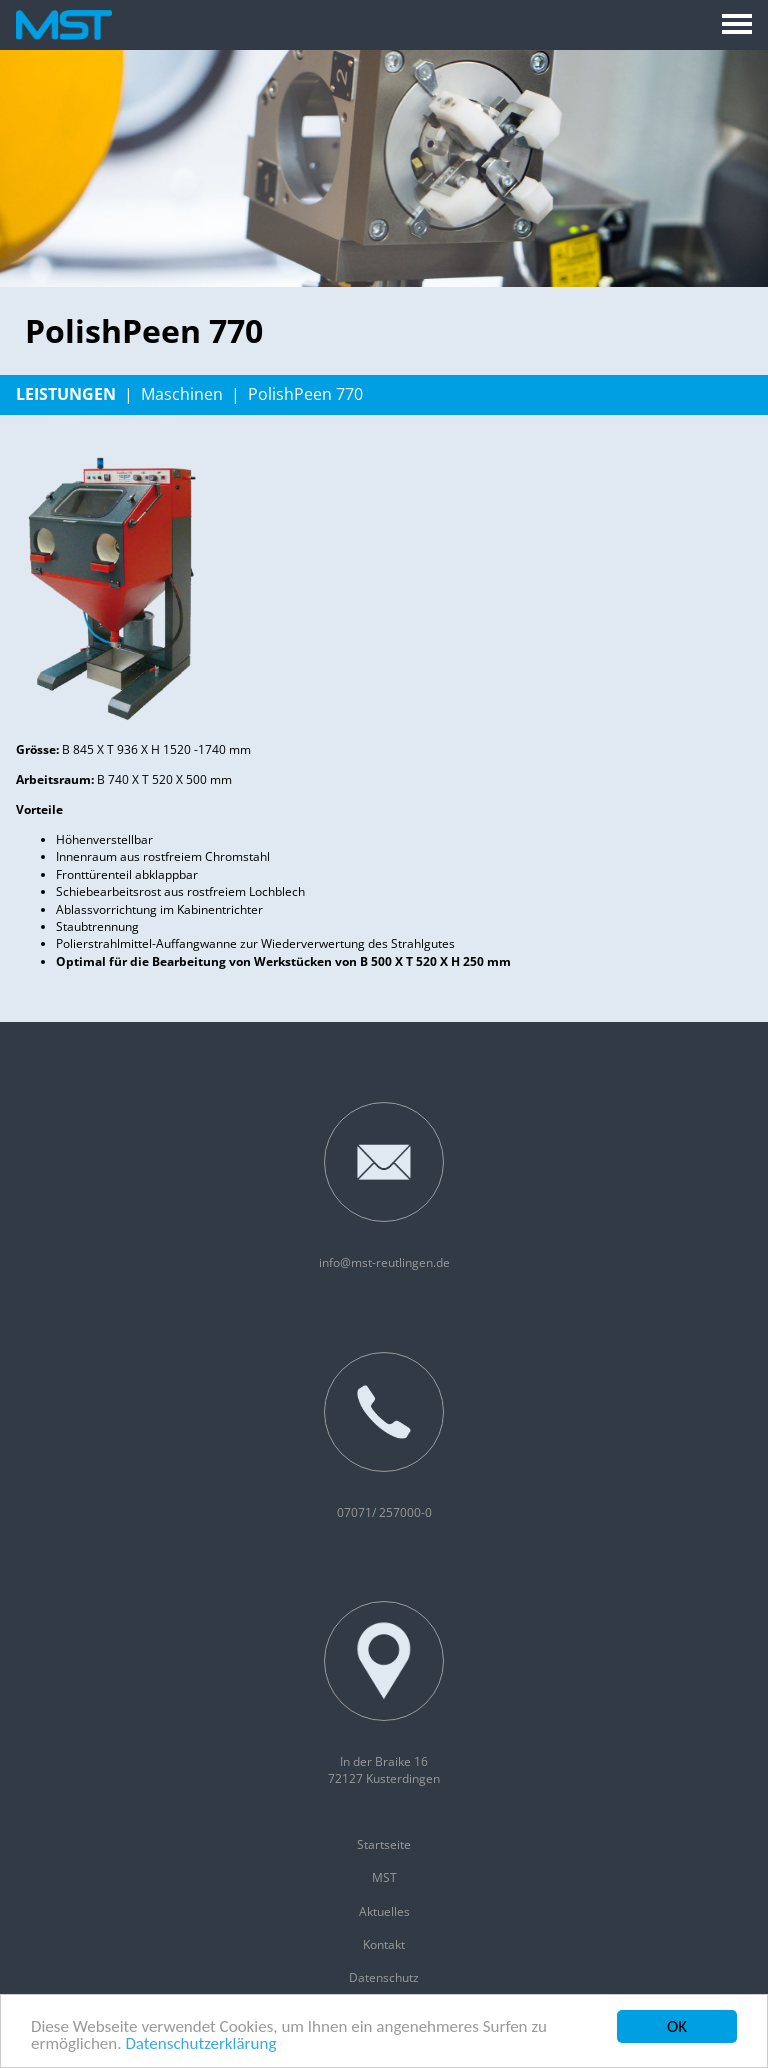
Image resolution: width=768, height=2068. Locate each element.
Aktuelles (384, 1911)
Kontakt (384, 1944)
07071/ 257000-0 (384, 1436)
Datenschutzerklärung (200, 2044)
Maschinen (182, 394)
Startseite (384, 1844)
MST (384, 1877)
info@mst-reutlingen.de (384, 1186)
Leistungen (66, 394)
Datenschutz (384, 1977)
